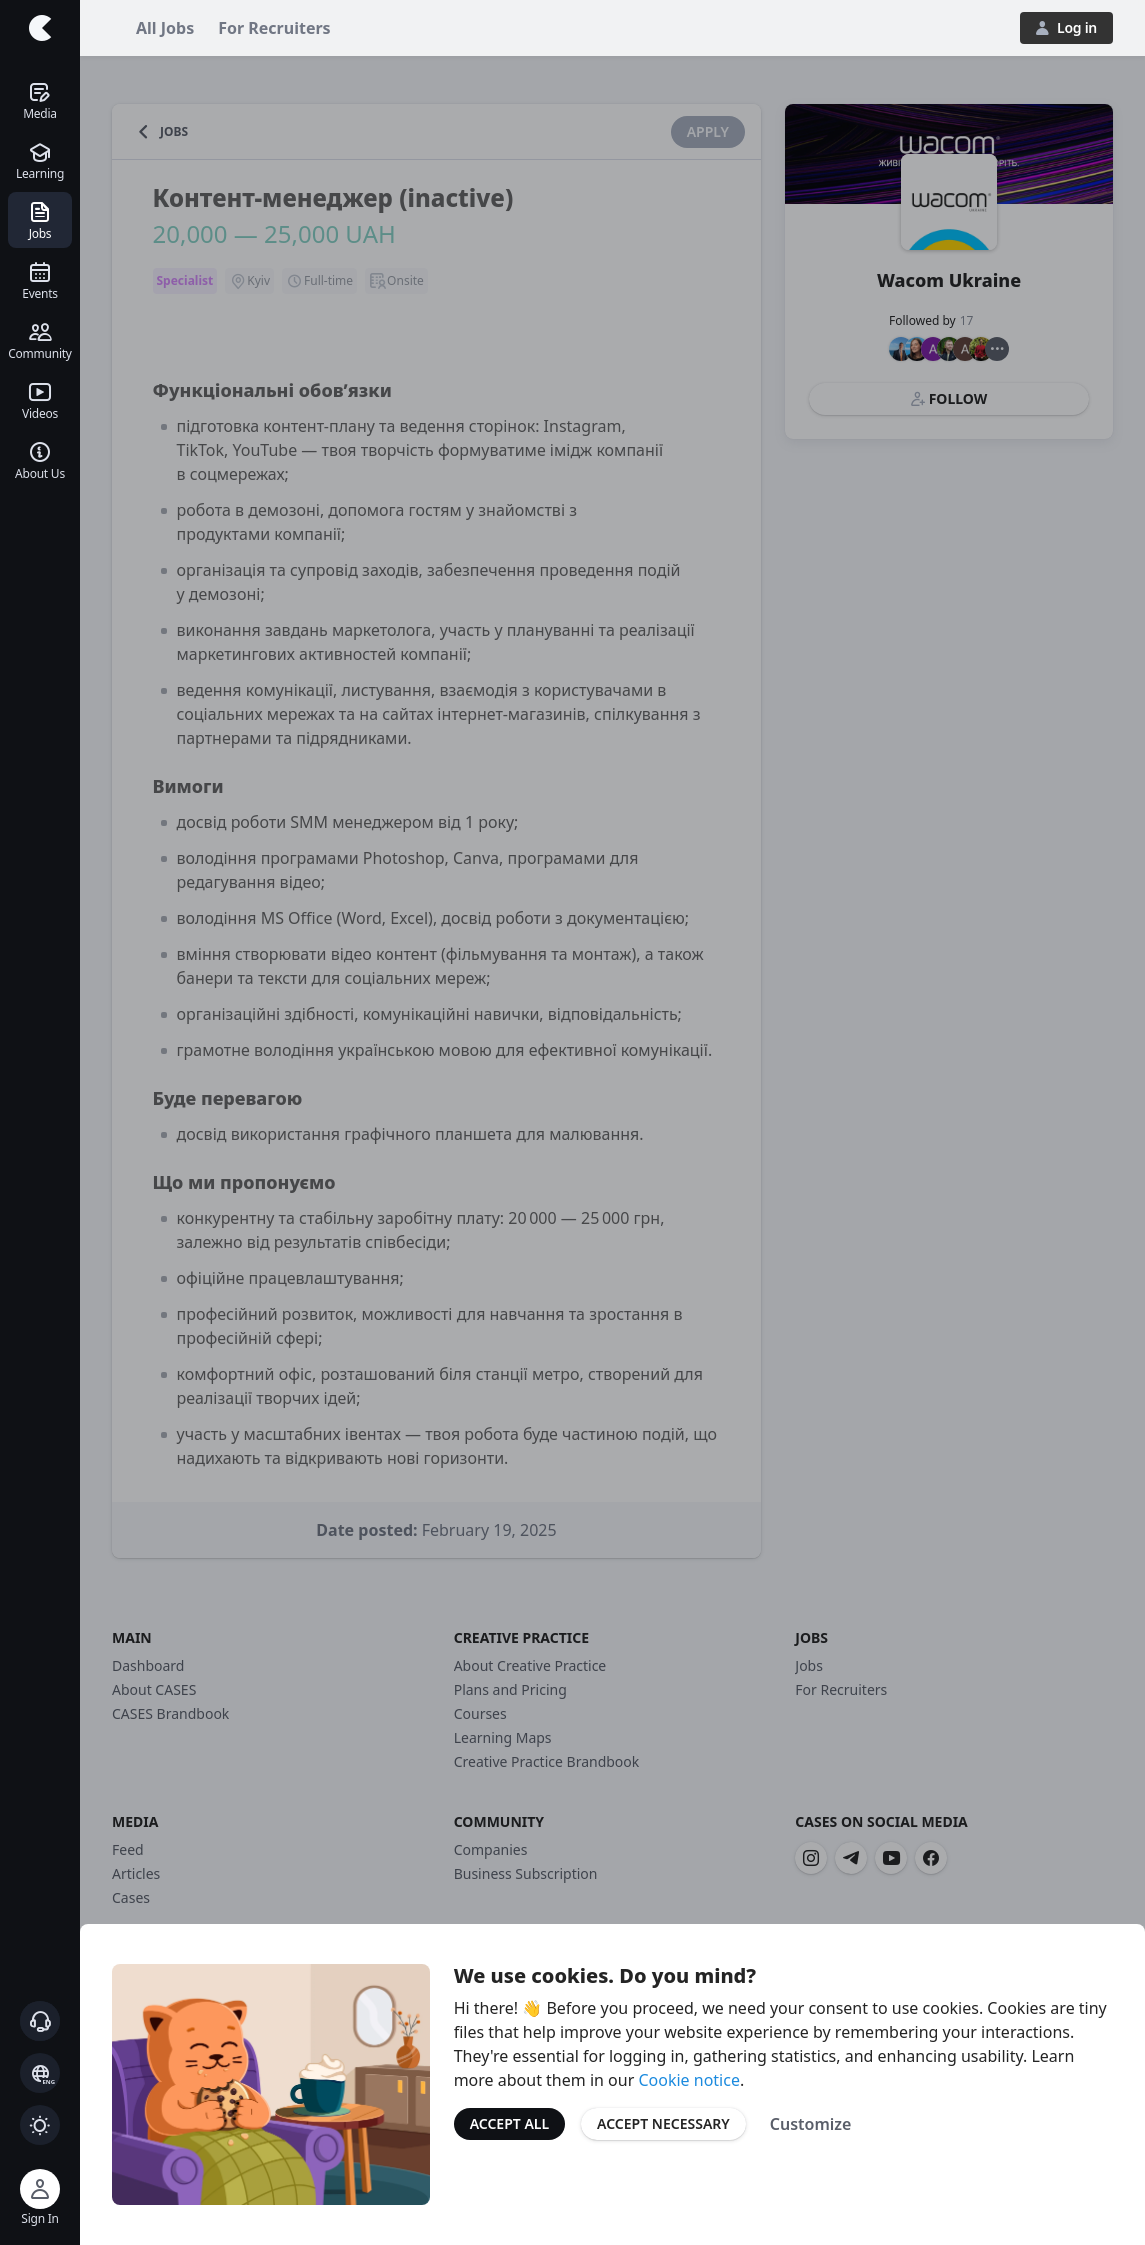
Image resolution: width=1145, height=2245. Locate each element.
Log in (1066, 27)
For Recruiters (274, 28)
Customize (811, 2124)
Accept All (509, 2123)
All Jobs (165, 28)
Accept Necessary (663, 2123)
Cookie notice (689, 2080)
